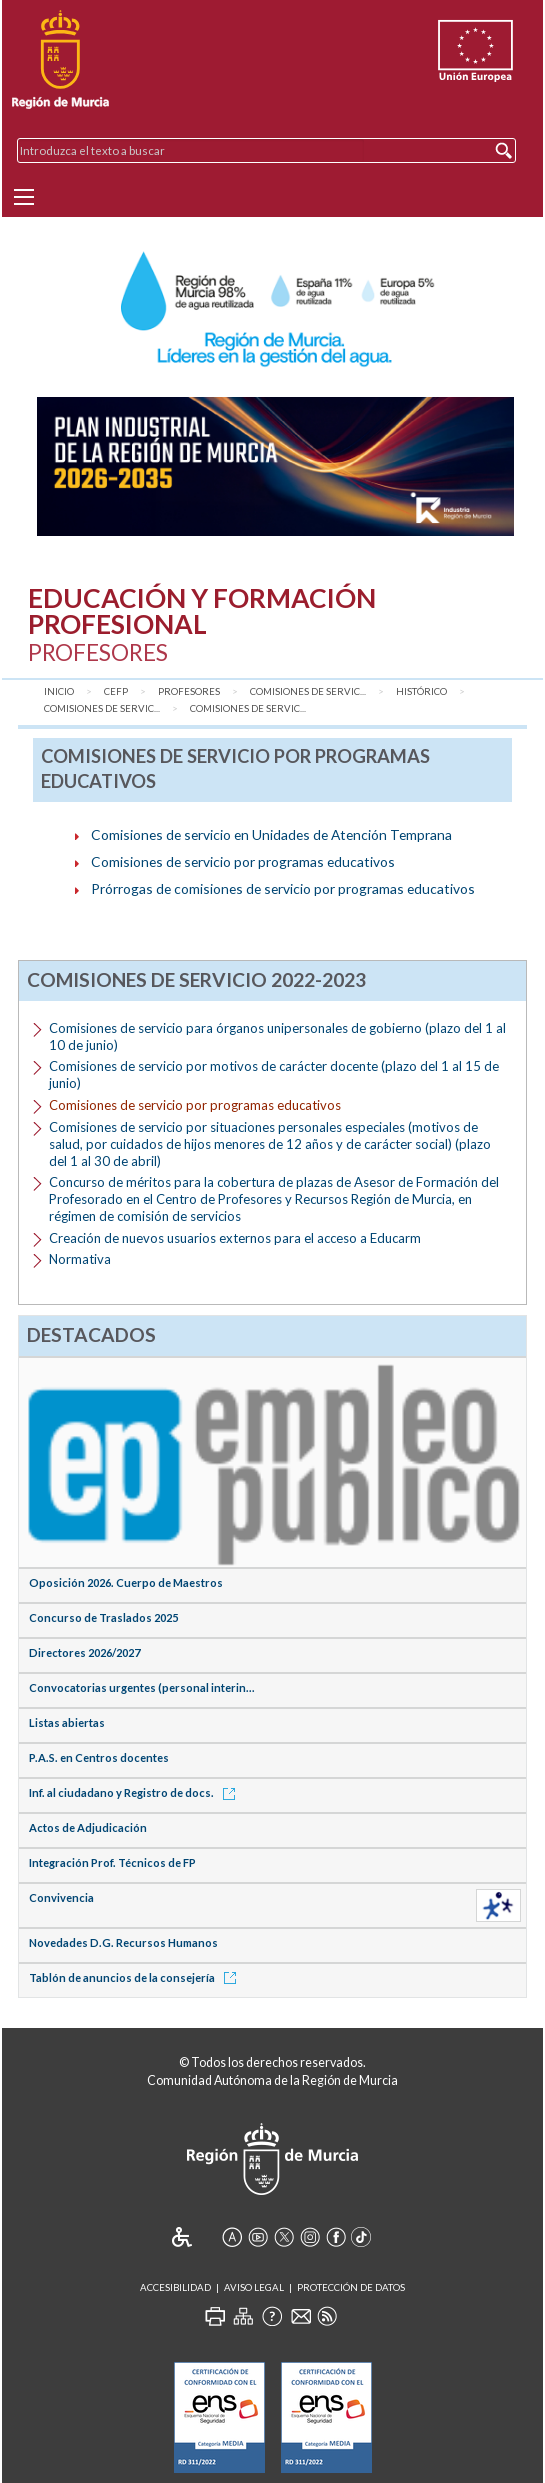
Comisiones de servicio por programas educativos (243, 861)
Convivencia (61, 1897)
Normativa (80, 1259)
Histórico (421, 691)
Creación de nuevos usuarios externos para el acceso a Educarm (235, 1238)
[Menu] (24, 197)
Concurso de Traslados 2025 (103, 1617)
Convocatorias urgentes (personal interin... (142, 1687)
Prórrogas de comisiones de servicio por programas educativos (283, 888)
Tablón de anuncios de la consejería (136, 1977)
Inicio (59, 691)
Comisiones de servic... (102, 708)
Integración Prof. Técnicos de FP (112, 1862)
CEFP (116, 691)
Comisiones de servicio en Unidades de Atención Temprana (271, 834)
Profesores (189, 691)
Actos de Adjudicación (88, 1827)
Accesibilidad (175, 2287)
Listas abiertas (67, 1722)
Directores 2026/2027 (84, 1652)
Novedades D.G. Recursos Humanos (123, 1942)
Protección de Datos (351, 2287)
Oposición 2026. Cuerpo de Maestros (126, 1582)
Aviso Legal (254, 2287)
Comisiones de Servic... (308, 691)
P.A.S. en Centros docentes (99, 1757)
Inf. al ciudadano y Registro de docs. (135, 1792)
